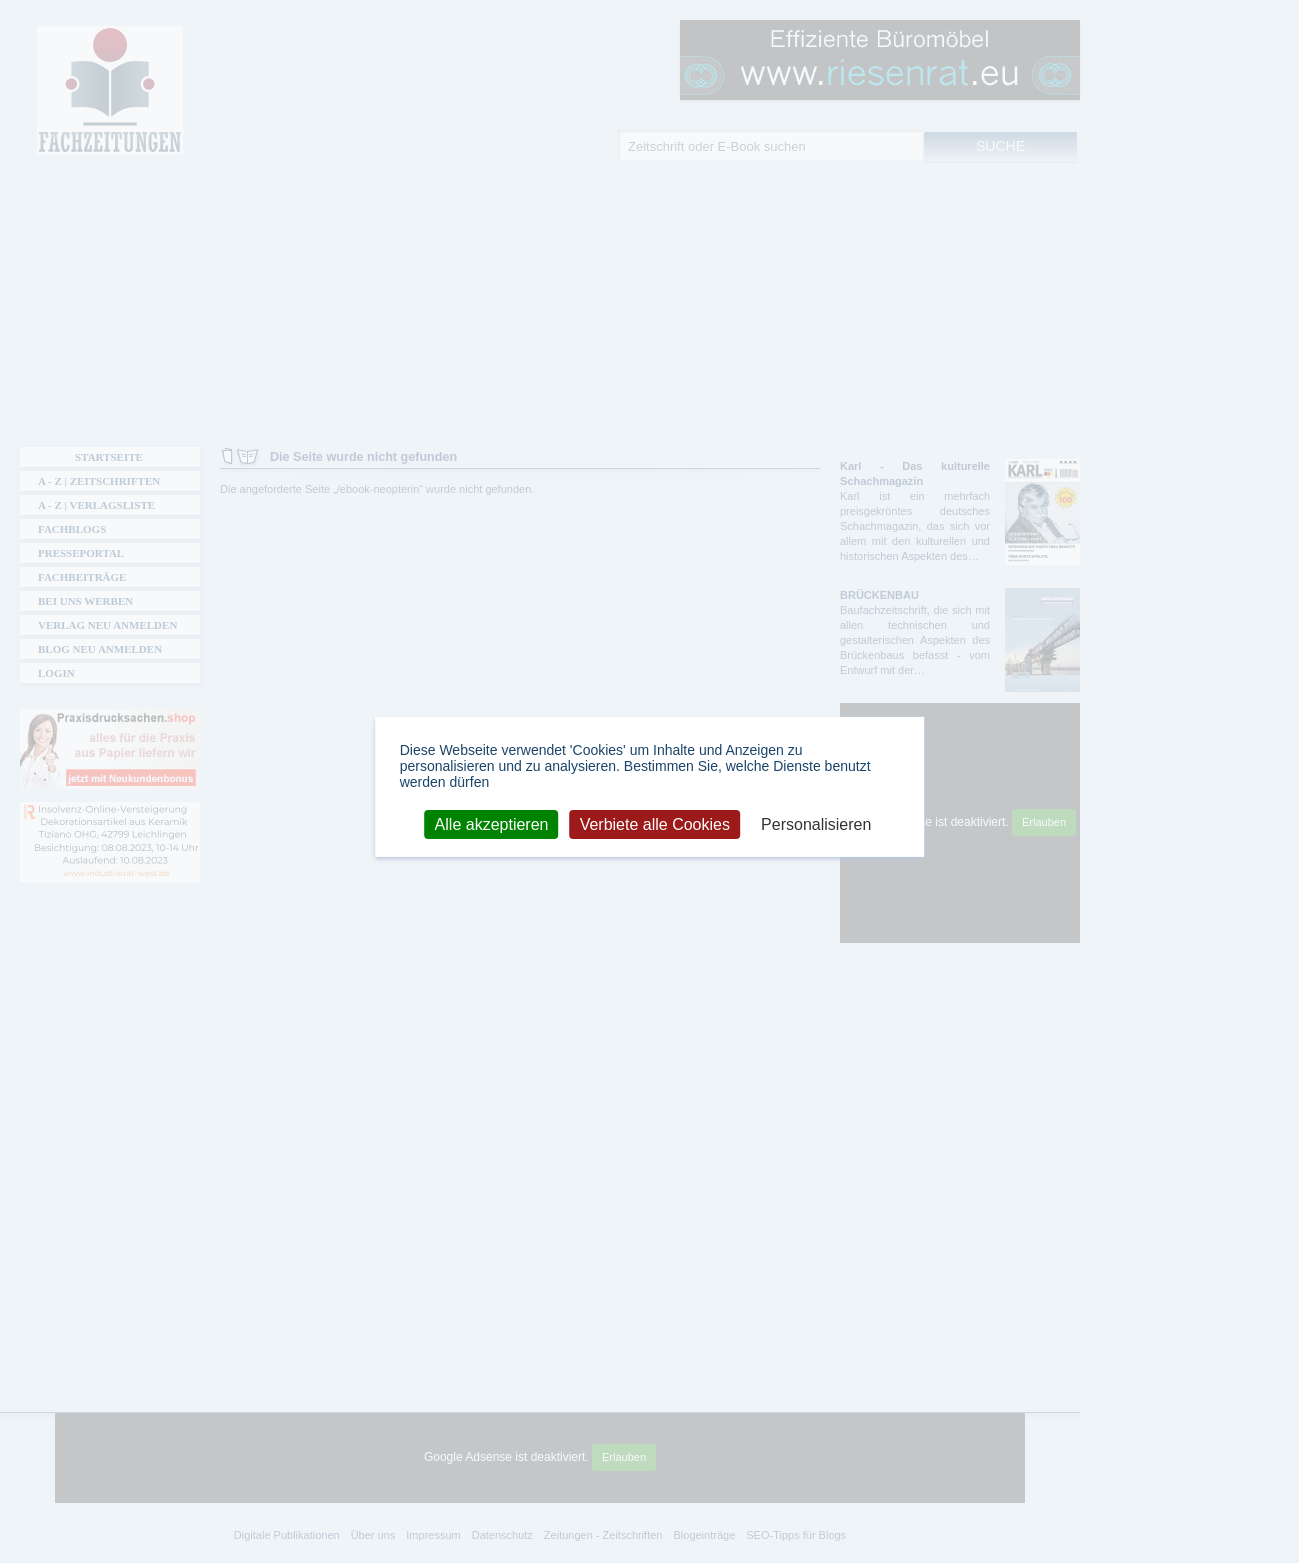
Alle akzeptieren (492, 823)
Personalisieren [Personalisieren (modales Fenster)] (816, 823)
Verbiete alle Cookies (655, 823)
